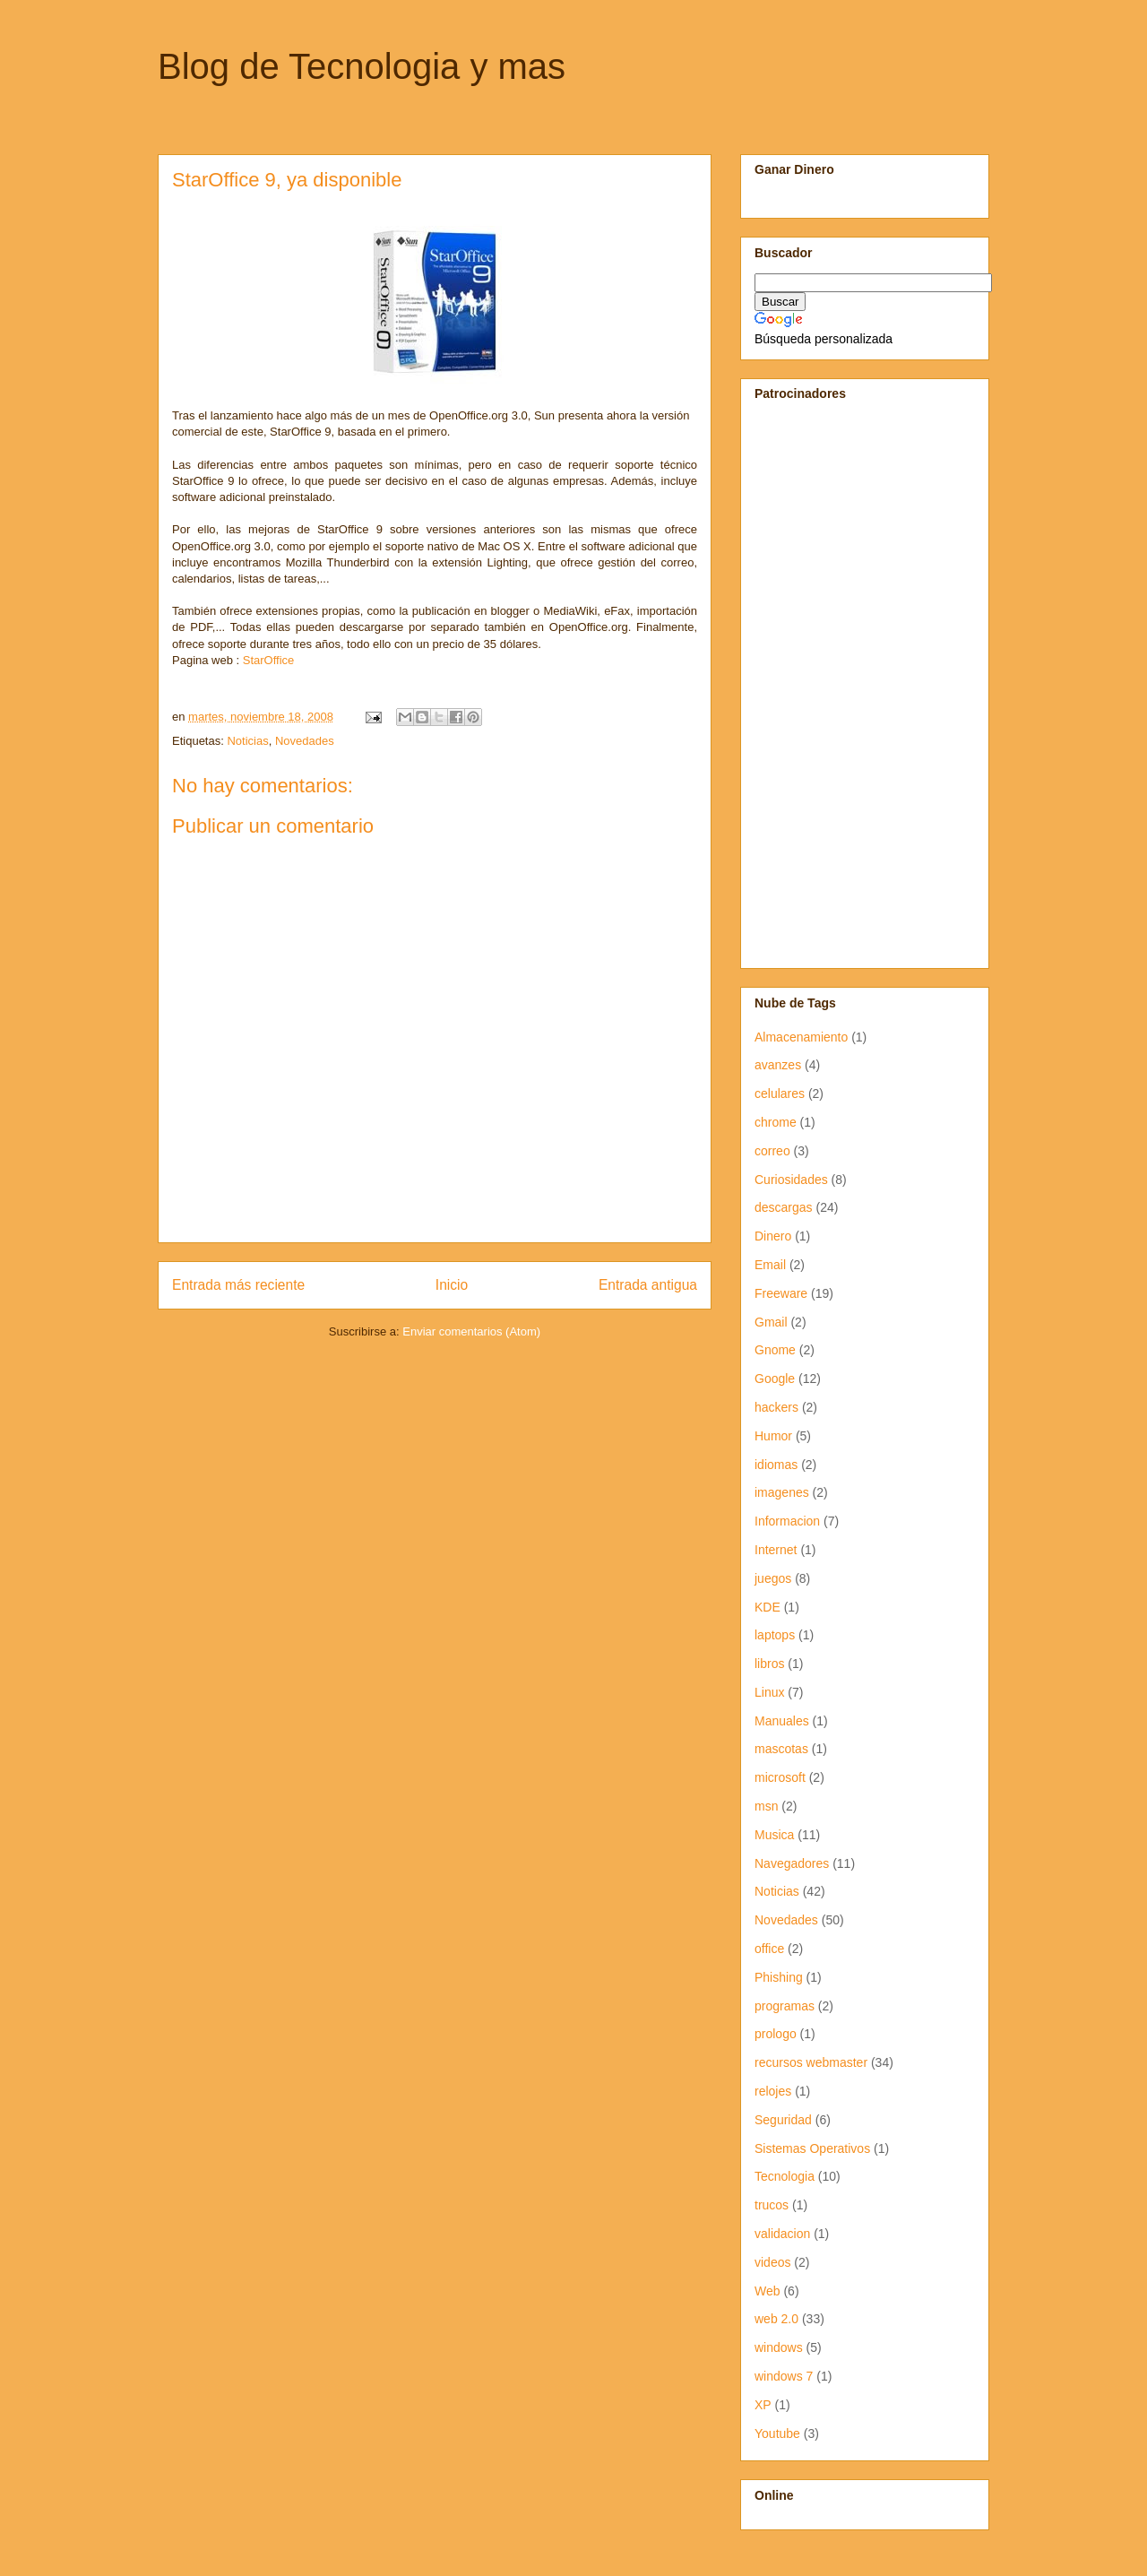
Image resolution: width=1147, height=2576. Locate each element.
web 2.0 (776, 2319)
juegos (773, 1578)
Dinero (773, 1236)
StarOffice (269, 660)
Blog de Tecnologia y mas (361, 66)
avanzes (778, 1065)
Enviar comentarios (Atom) (471, 1331)
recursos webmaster (811, 2062)
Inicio (452, 1284)
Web (767, 2291)
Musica (774, 1835)
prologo (776, 2034)
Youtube (777, 2433)
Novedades (304, 741)
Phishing (779, 1977)
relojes (773, 2091)
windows (779, 2347)
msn (766, 1806)
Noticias (247, 741)
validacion (782, 2233)
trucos (772, 2205)
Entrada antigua (648, 1284)
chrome (776, 1122)
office (769, 1948)
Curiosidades (791, 1179)
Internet (776, 1550)
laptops (775, 1635)
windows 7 (784, 2376)
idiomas (776, 1464)
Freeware (781, 1293)
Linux (769, 1692)
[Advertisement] (808, 683)
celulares (780, 1093)
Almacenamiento (801, 1037)
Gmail (771, 1322)
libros (769, 1663)
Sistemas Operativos (812, 2148)
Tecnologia (785, 2176)
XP (763, 2405)
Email (770, 1265)
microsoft (780, 1777)
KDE (767, 1607)
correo (772, 1151)
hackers (776, 1407)
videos (772, 2262)
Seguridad (783, 2120)
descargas (784, 1207)
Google (775, 1378)
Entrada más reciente (238, 1284)
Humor (773, 1436)
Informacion (787, 1521)
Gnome (775, 1350)
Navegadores (792, 1863)
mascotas (781, 1749)
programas (785, 2006)
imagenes (782, 1492)
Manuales (782, 1721)
